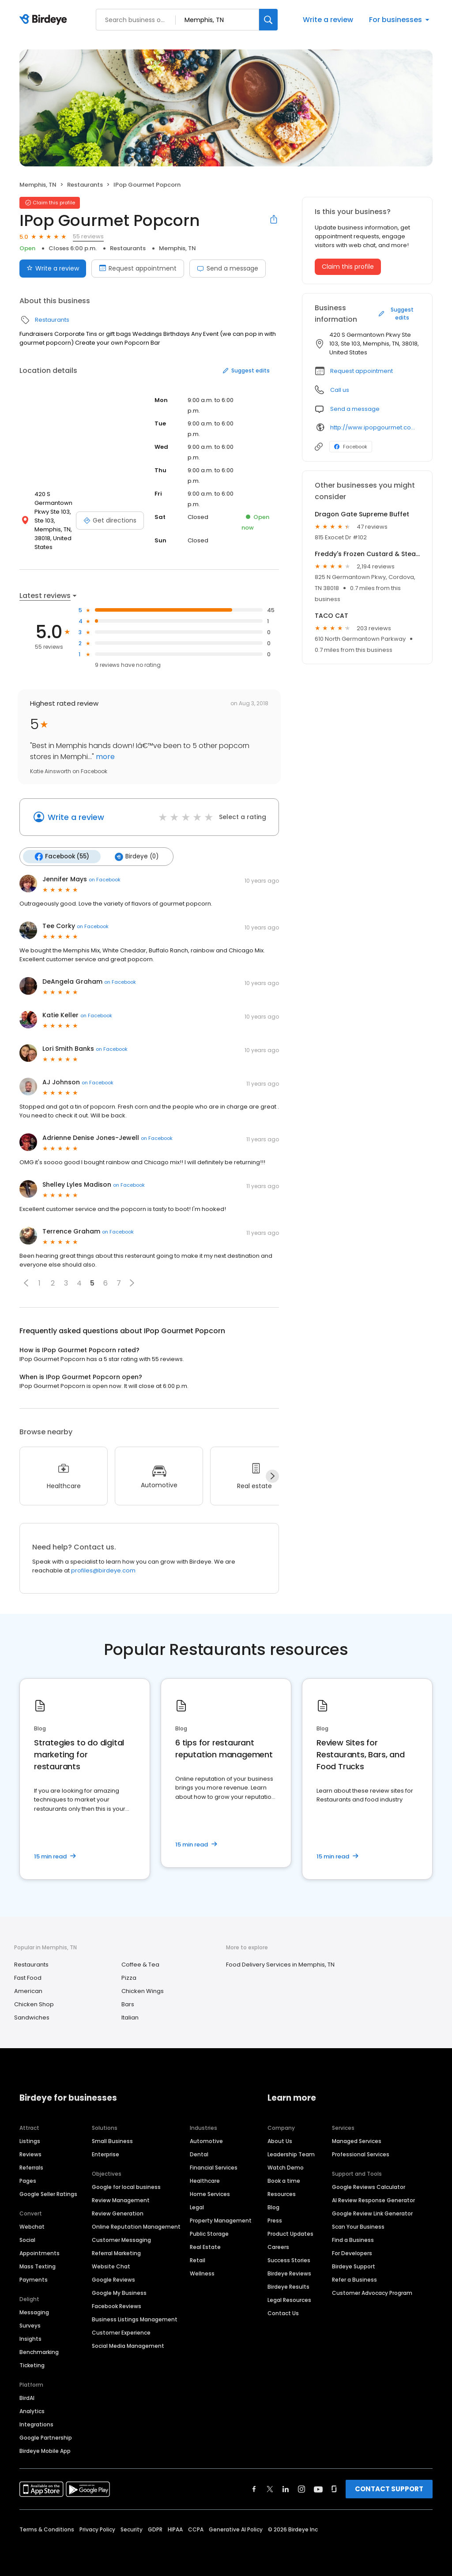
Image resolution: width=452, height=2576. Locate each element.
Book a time (283, 2181)
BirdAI (26, 2398)
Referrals (31, 2167)
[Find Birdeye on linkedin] (285, 2489)
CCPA (195, 2529)
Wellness (202, 2273)
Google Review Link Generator (372, 2213)
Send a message (227, 268)
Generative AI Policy (236, 2529)
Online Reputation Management (136, 2226)
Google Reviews (113, 2279)
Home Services (210, 2194)
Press (274, 2220)
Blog (273, 2207)
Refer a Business (354, 2279)
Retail (197, 2260)
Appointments (39, 2253)
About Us (279, 2141)
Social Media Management (128, 2346)
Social (27, 2240)
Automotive (206, 2141)
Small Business (112, 2141)
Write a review (328, 20)
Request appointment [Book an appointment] (138, 268)
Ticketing (32, 2365)
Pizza (128, 1978)
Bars (127, 2004)
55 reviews (88, 236)
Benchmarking (39, 2352)
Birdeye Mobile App (45, 2451)
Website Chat (111, 2266)
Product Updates (290, 2234)
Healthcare (205, 2181)
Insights (30, 2339)
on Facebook (105, 879)
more (104, 757)
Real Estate (205, 2247)
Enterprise (105, 2154)
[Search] (268, 19)
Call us (339, 390)
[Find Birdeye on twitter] (270, 2489)
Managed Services (356, 2141)
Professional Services (360, 2154)
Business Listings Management (134, 2319)
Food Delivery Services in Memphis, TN (280, 1964)
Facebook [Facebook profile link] (350, 446)
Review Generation (117, 2213)
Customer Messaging (121, 2240)
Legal (197, 2207)
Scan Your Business (358, 2226)
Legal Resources (289, 2300)
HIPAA (175, 2529)
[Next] (272, 1476)
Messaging (34, 2312)
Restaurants (85, 185)
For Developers (352, 2253)
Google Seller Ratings (48, 2194)
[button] (26, 1283)
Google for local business (126, 2187)
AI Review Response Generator (373, 2200)
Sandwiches (31, 2017)
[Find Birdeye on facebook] (254, 2489)
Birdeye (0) (136, 856)
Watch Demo (285, 2167)
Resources (281, 2194)
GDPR (155, 2529)
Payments (33, 2279)
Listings (29, 2141)
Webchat (32, 2226)
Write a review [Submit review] (52, 268)
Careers (278, 2247)
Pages (27, 2181)
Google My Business (119, 2293)
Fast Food (27, 1978)
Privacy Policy (97, 2529)
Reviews (30, 2154)
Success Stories (288, 2260)
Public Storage (209, 2234)
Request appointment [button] (361, 371)
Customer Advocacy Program (372, 2293)
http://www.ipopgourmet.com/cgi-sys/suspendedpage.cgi (375, 427)
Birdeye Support (353, 2266)
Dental (199, 2154)
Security (132, 2529)
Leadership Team (291, 2154)
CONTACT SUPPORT (389, 2488)
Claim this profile (348, 266)
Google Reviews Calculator (368, 2187)
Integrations (36, 2424)
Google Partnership (45, 2437)
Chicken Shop (34, 2004)
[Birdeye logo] (44, 20)
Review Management (121, 2200)
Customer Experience (121, 2332)
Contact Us (283, 2313)
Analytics (32, 2411)
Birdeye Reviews (289, 2273)
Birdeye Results (288, 2286)
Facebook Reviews (116, 2306)
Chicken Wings (142, 1991)
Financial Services (213, 2167)
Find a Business (353, 2240)
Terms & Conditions (46, 2529)
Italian (130, 2017)
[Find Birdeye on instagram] (301, 2489)
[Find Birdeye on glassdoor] (334, 2489)
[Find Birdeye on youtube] (318, 2489)
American (28, 1991)
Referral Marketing (116, 2253)
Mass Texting (37, 2266)
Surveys (30, 2325)
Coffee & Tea (140, 1964)
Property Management (221, 2220)
